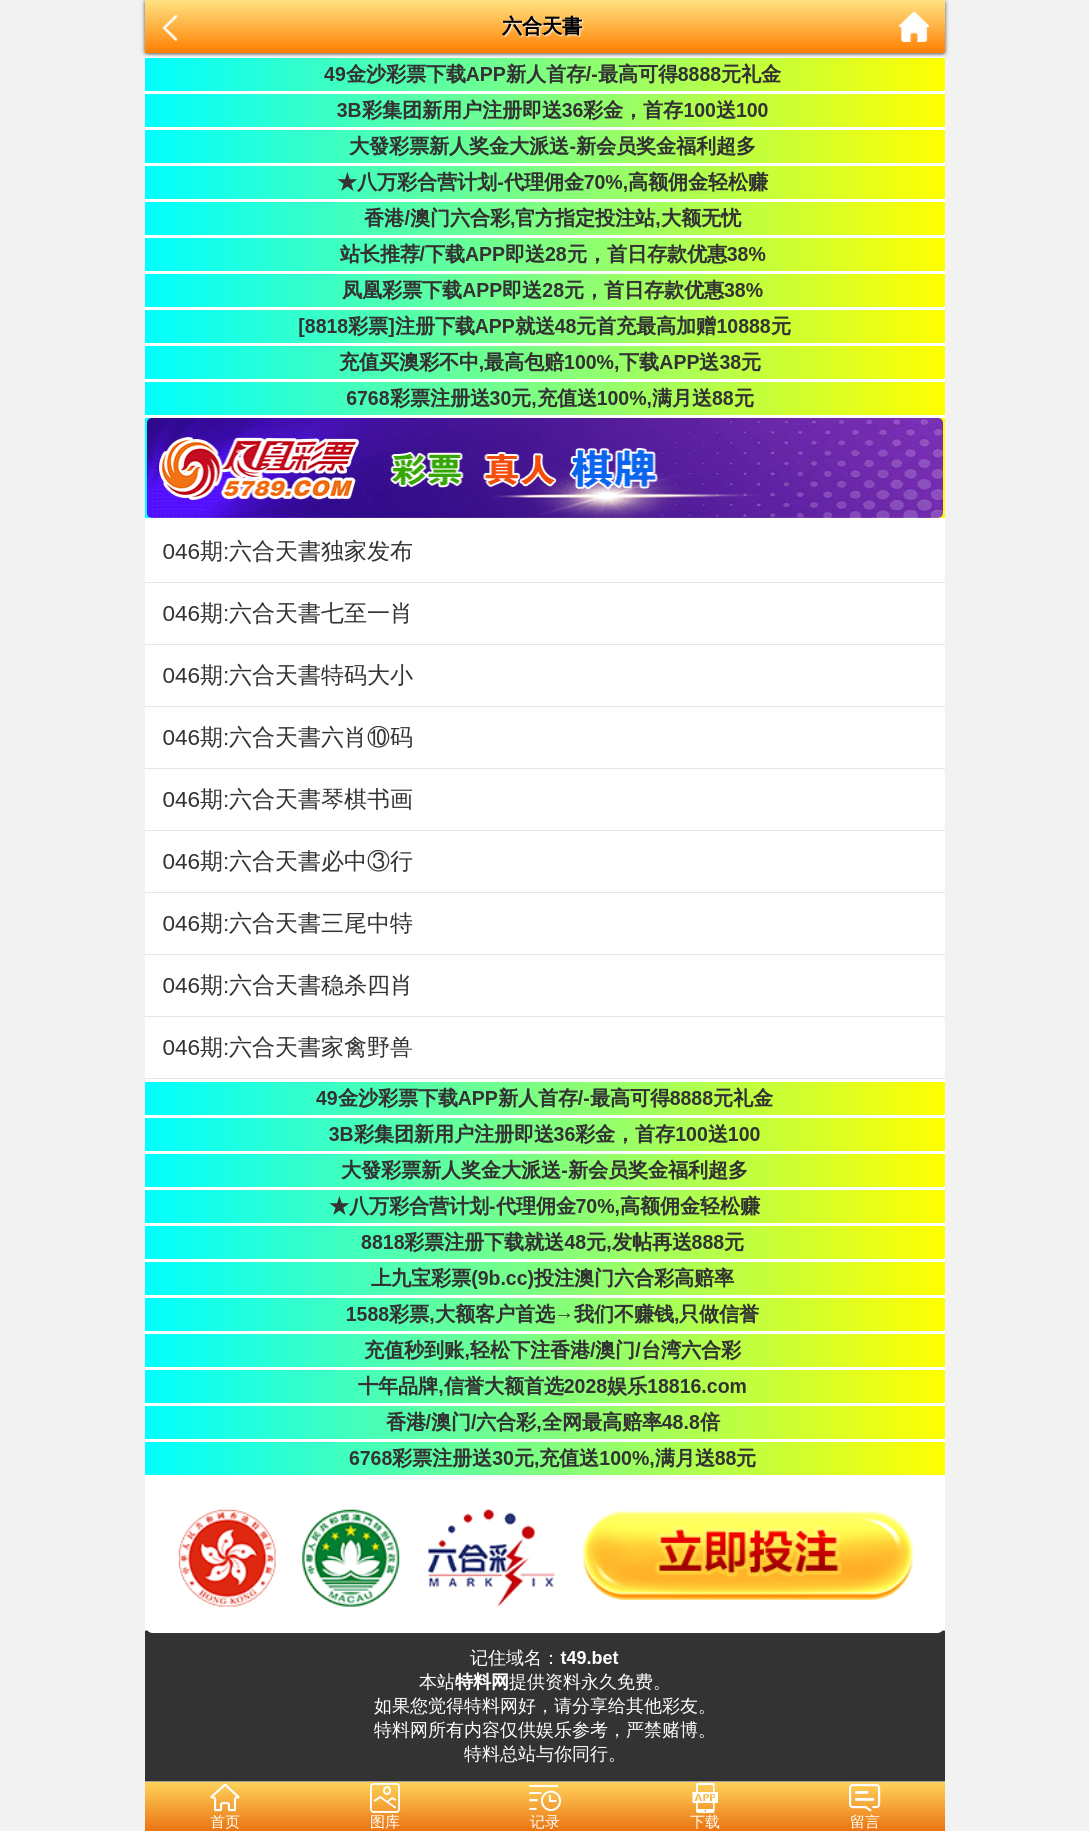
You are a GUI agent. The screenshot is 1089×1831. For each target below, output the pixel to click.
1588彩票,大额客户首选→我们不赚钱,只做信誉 (545, 1314)
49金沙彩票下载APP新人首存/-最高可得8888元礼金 (544, 74)
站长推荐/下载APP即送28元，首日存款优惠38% (544, 254)
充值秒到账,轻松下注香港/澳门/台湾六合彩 (544, 1350)
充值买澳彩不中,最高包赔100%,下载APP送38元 (544, 362)
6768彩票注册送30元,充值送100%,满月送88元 (544, 398)
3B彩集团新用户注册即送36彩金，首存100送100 (545, 110)
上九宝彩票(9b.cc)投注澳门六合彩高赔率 (544, 1278)
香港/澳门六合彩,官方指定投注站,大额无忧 (544, 218)
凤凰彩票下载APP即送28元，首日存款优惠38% (544, 290)
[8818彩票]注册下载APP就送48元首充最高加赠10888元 (544, 326)
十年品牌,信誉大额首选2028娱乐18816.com (544, 1386)
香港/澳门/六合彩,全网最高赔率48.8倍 (544, 1422)
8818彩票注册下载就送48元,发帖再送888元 (544, 1242)
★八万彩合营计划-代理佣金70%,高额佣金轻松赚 (544, 182)
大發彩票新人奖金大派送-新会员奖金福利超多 (544, 146)
